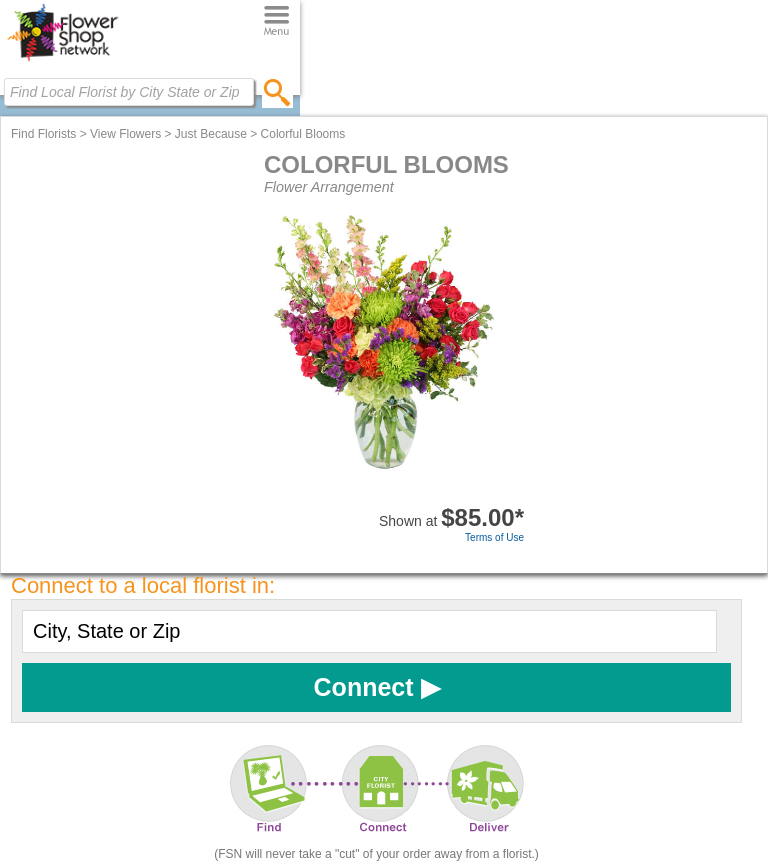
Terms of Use (494, 537)
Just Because (211, 134)
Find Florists (43, 134)
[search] (277, 92)
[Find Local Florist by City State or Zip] (129, 92)
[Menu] (276, 21)
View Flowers (125, 134)
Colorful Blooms (303, 134)
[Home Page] (62, 61)
